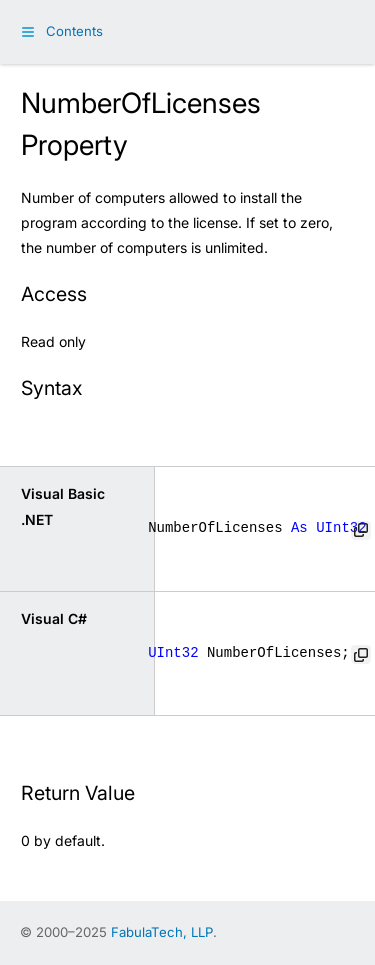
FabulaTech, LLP (162, 932)
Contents (74, 31)
